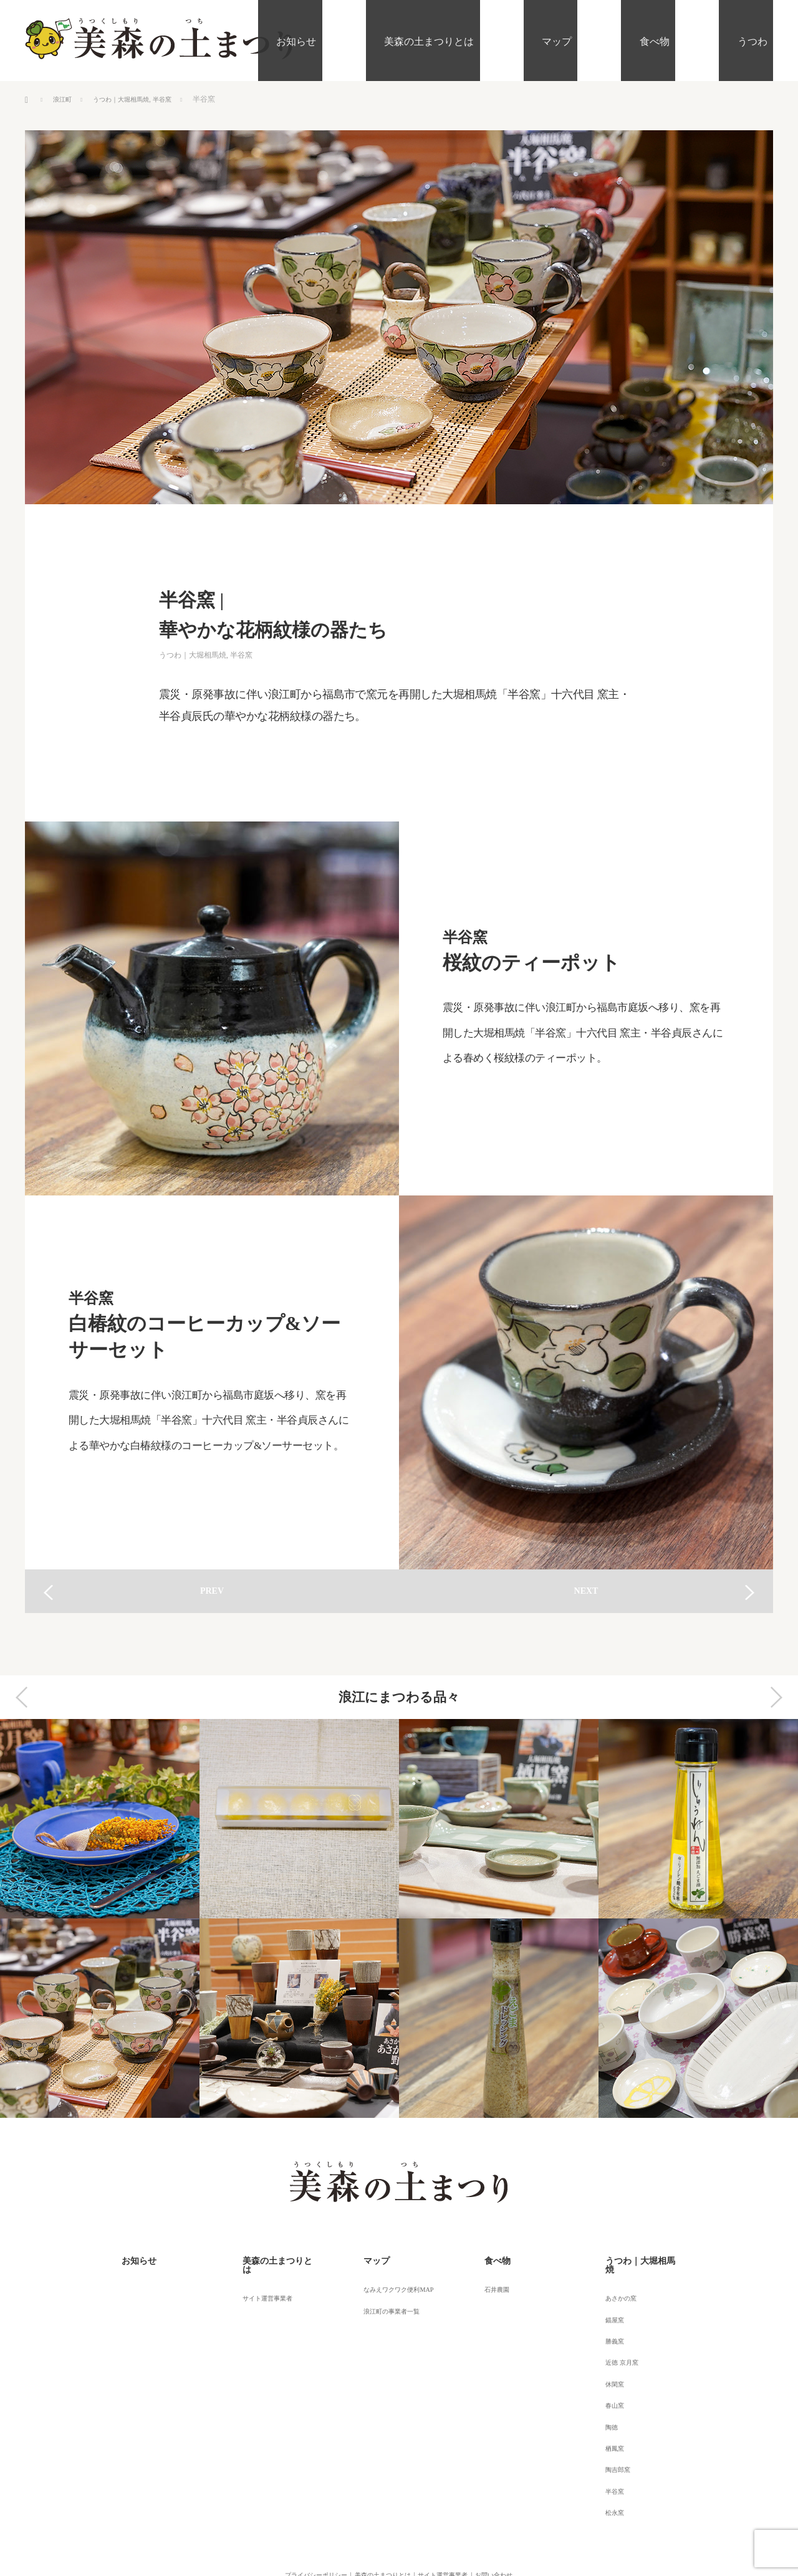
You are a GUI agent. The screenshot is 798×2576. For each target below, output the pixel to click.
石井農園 (488, 2281)
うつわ (758, 40)
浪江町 (64, 99)
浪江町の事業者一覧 (386, 2298)
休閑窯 (605, 2348)
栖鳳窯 (605, 2399)
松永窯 (605, 2449)
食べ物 (684, 40)
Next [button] (776, 1697)
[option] (100, 1918)
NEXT (586, 1591)
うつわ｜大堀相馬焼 (130, 99)
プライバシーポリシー (283, 2509)
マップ (611, 40)
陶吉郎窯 (609, 2416)
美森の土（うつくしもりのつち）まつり (391, 2528)
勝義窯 (605, 2315)
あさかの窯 (613, 2281)
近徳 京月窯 (613, 2331)
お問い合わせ (520, 2509)
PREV (212, 1591)
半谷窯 (179, 99)
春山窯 (605, 2365)
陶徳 (601, 2382)
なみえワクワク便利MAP (394, 2281)
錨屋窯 (605, 2298)
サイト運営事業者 (261, 2281)
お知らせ (399, 40)
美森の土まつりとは (507, 40)
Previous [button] (22, 1697)
